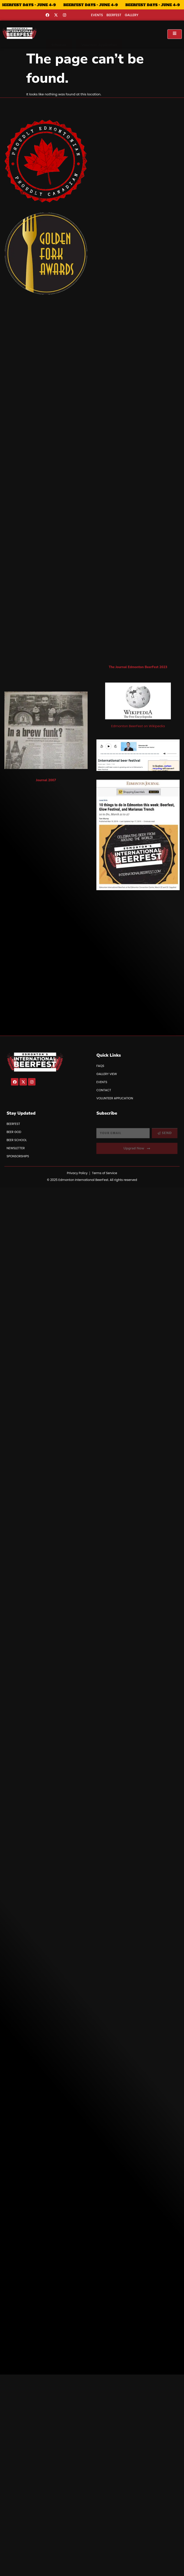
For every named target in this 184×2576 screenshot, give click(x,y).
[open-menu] (174, 34)
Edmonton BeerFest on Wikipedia (138, 726)
